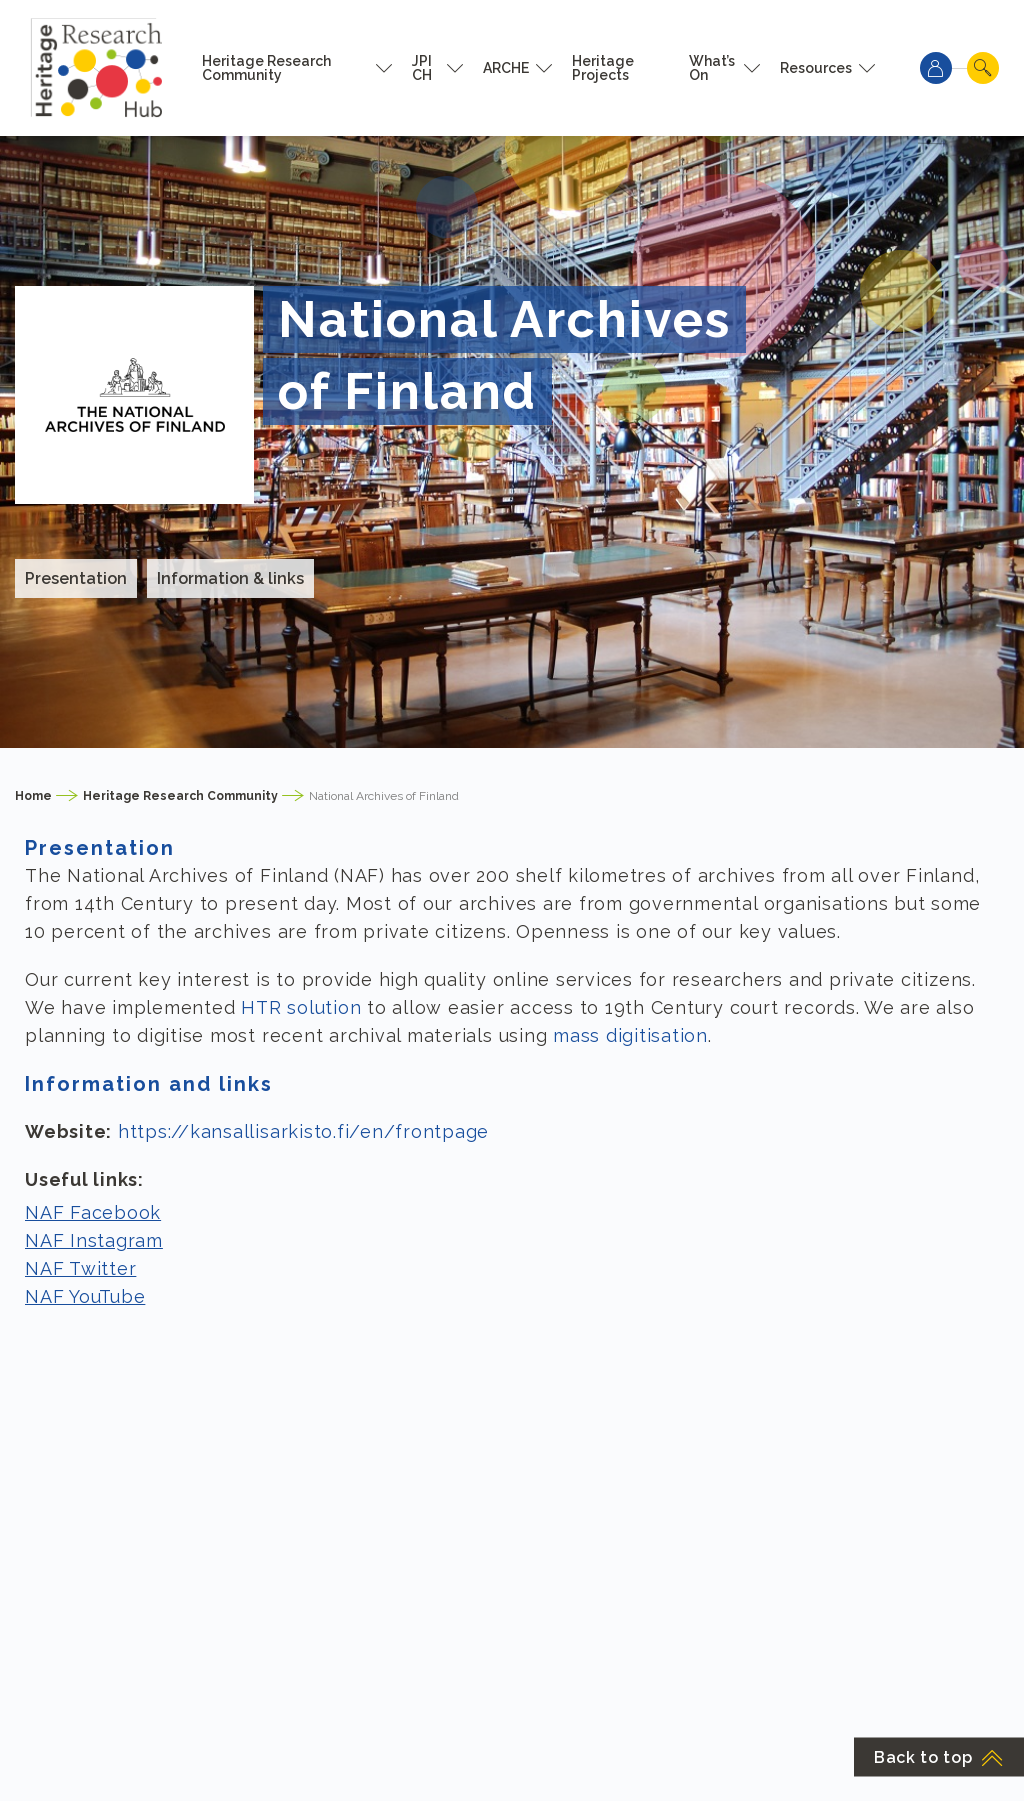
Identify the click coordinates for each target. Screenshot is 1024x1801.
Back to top (939, 1757)
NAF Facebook (93, 1212)
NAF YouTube (85, 1296)
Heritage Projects (603, 68)
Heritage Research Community (266, 68)
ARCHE (506, 68)
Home (33, 796)
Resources (816, 68)
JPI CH (422, 68)
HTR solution (301, 1007)
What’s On (712, 68)
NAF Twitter (80, 1268)
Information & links (230, 578)
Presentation (76, 578)
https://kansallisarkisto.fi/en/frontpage (303, 1131)
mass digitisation (630, 1035)
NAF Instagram (94, 1240)
